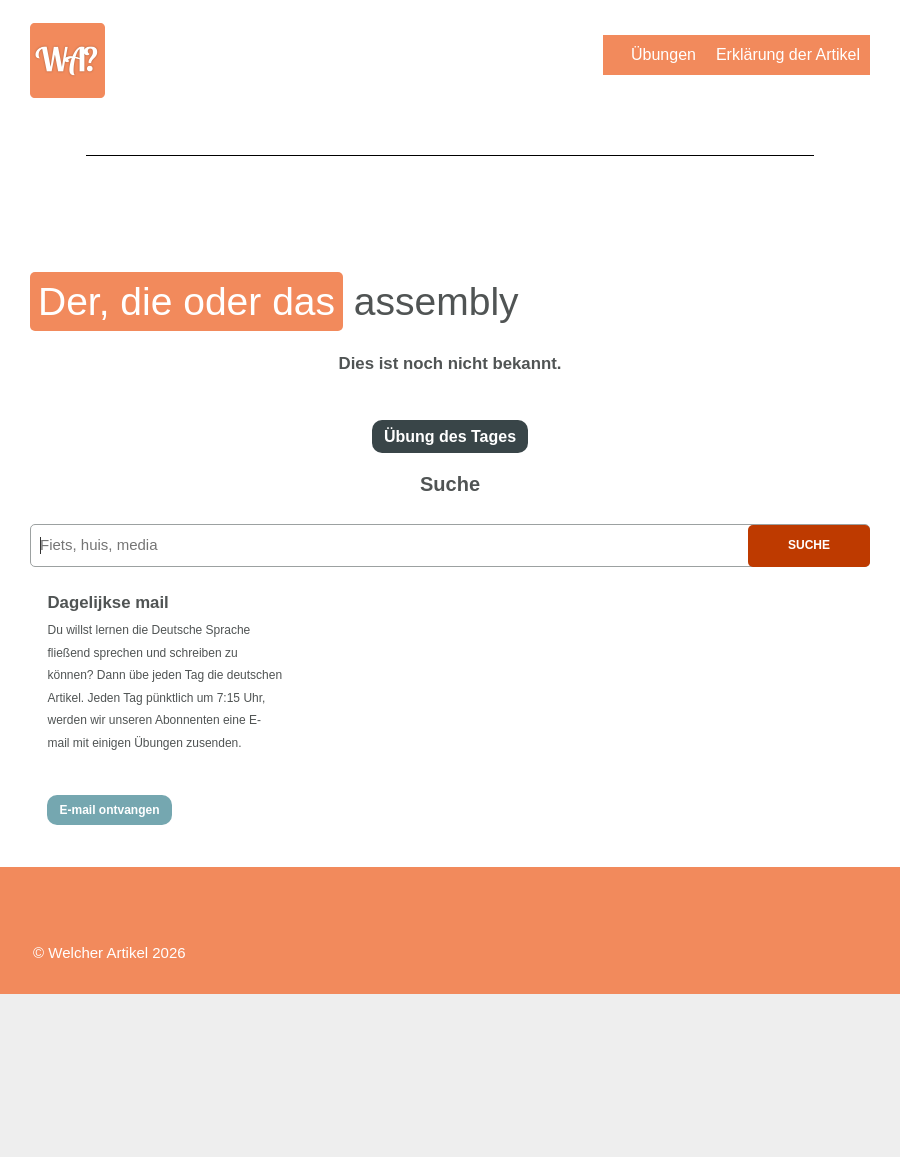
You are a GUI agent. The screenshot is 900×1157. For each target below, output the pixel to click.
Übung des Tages (450, 436)
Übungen (663, 54)
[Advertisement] (450, 200)
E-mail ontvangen (109, 810)
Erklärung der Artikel (788, 54)
